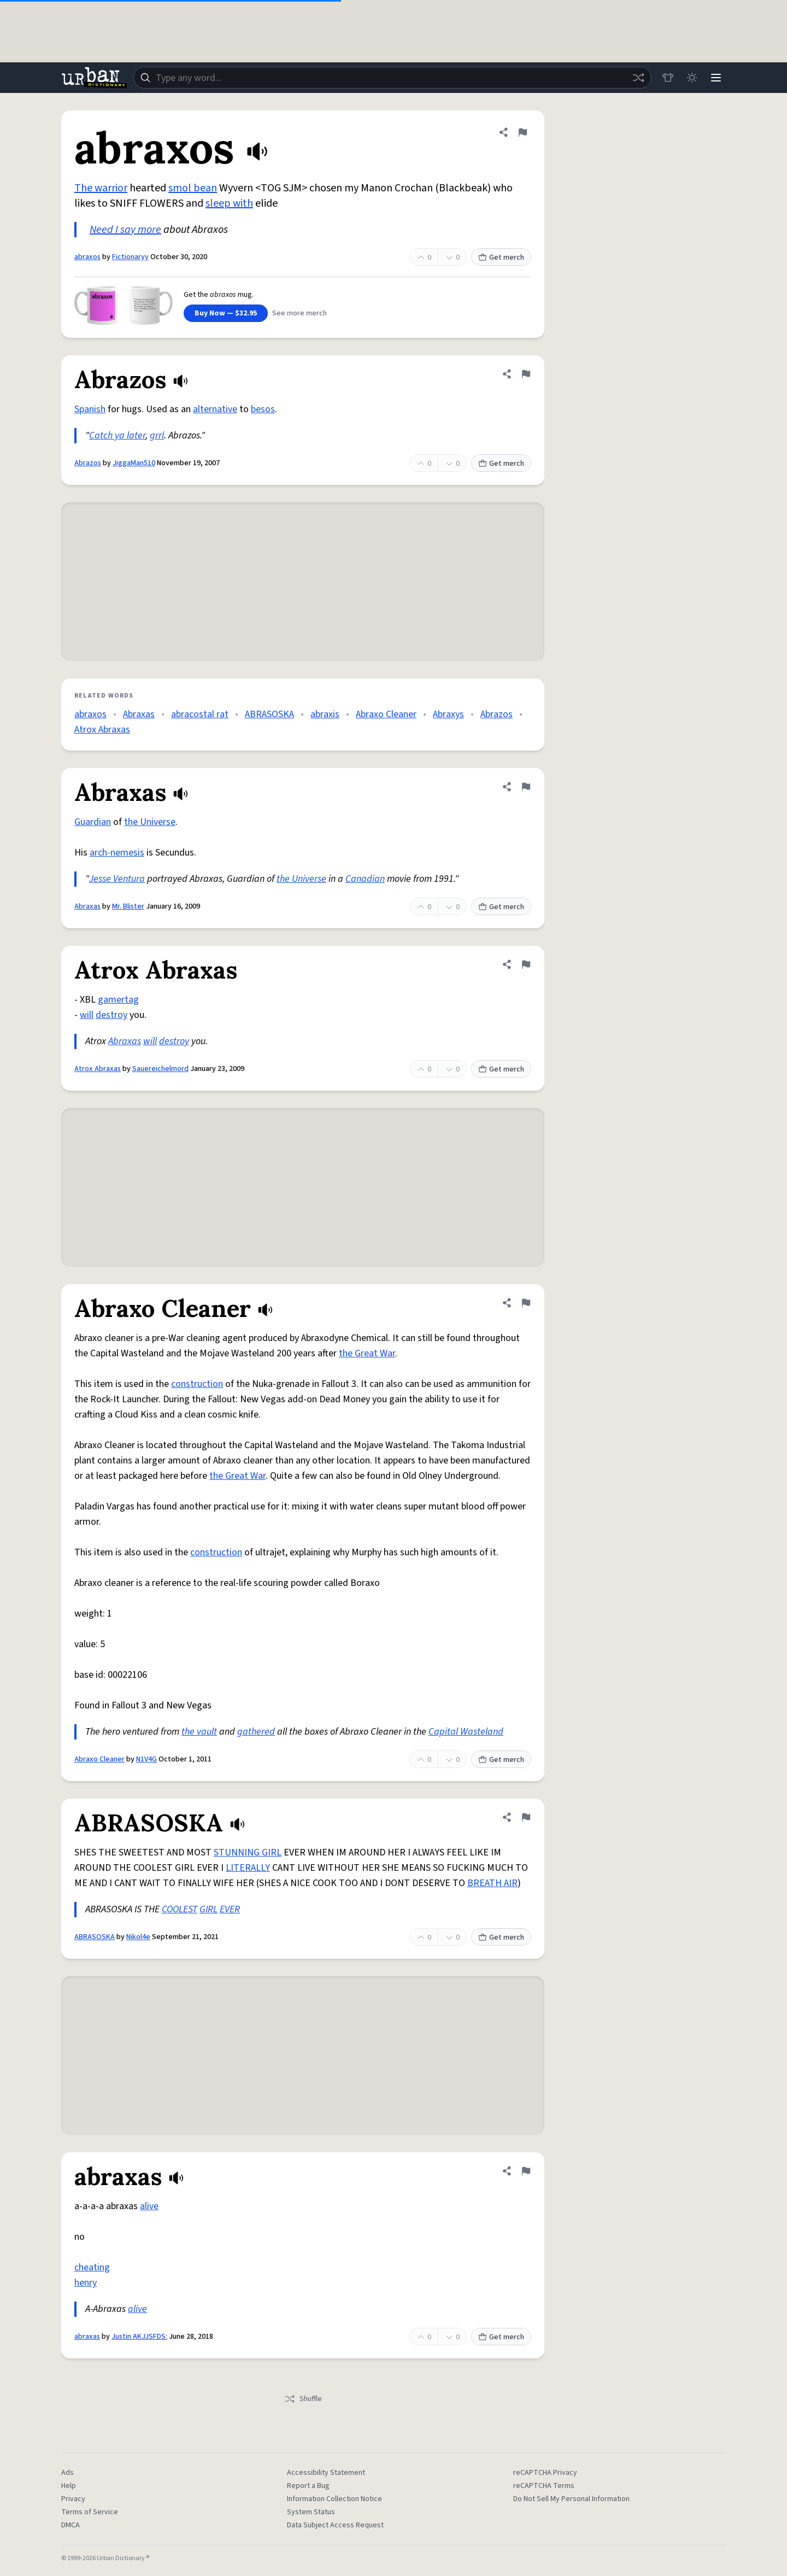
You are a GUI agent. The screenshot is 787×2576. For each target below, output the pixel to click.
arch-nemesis (117, 852)
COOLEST (179, 1909)
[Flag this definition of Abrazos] (526, 374)
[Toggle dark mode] (692, 77)
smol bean (192, 188)
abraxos (87, 256)
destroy (111, 1015)
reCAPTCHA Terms (543, 2485)
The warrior (100, 188)
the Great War (367, 1353)
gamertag (118, 999)
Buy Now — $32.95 (226, 313)
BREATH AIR (492, 1883)
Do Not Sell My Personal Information (571, 2498)
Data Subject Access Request (335, 2525)
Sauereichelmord (160, 1068)
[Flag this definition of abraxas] (526, 2171)
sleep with (229, 203)
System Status (311, 2512)
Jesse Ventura (117, 879)
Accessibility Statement (326, 2472)
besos (263, 409)
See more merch (299, 313)
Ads (67, 2472)
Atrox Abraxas (102, 729)
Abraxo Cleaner (386, 714)
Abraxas (139, 714)
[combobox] (392, 78)
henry (85, 2283)
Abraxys (448, 714)
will (86, 1015)
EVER (230, 1909)
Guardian (92, 822)
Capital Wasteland (465, 1731)
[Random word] (638, 77)
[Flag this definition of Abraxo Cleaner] (526, 1303)
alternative (215, 409)
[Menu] (716, 77)
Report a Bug (308, 2485)
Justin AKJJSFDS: (139, 2336)
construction (197, 1384)
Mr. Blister (128, 906)
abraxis (324, 714)
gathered (256, 1731)
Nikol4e (138, 1936)
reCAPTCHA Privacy (545, 2472)
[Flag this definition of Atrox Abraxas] (526, 964)
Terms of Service (89, 2512)
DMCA (70, 2525)
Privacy (73, 2498)
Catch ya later (117, 435)
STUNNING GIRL (247, 1852)
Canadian (365, 879)
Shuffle (303, 2398)
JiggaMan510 (134, 463)
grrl (157, 435)
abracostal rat (199, 714)
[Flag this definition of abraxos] (522, 132)
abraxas (87, 2336)
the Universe (149, 822)
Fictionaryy (130, 256)
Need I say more (125, 229)
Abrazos (87, 463)
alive (149, 2206)
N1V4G (146, 1759)
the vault (199, 1731)
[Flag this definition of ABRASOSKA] (526, 1817)
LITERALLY (248, 1868)
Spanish (89, 409)
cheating (92, 2267)
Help (68, 2485)
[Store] (668, 77)
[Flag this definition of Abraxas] (526, 786)
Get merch (501, 257)
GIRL (208, 1909)
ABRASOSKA (269, 714)
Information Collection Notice (334, 2498)
